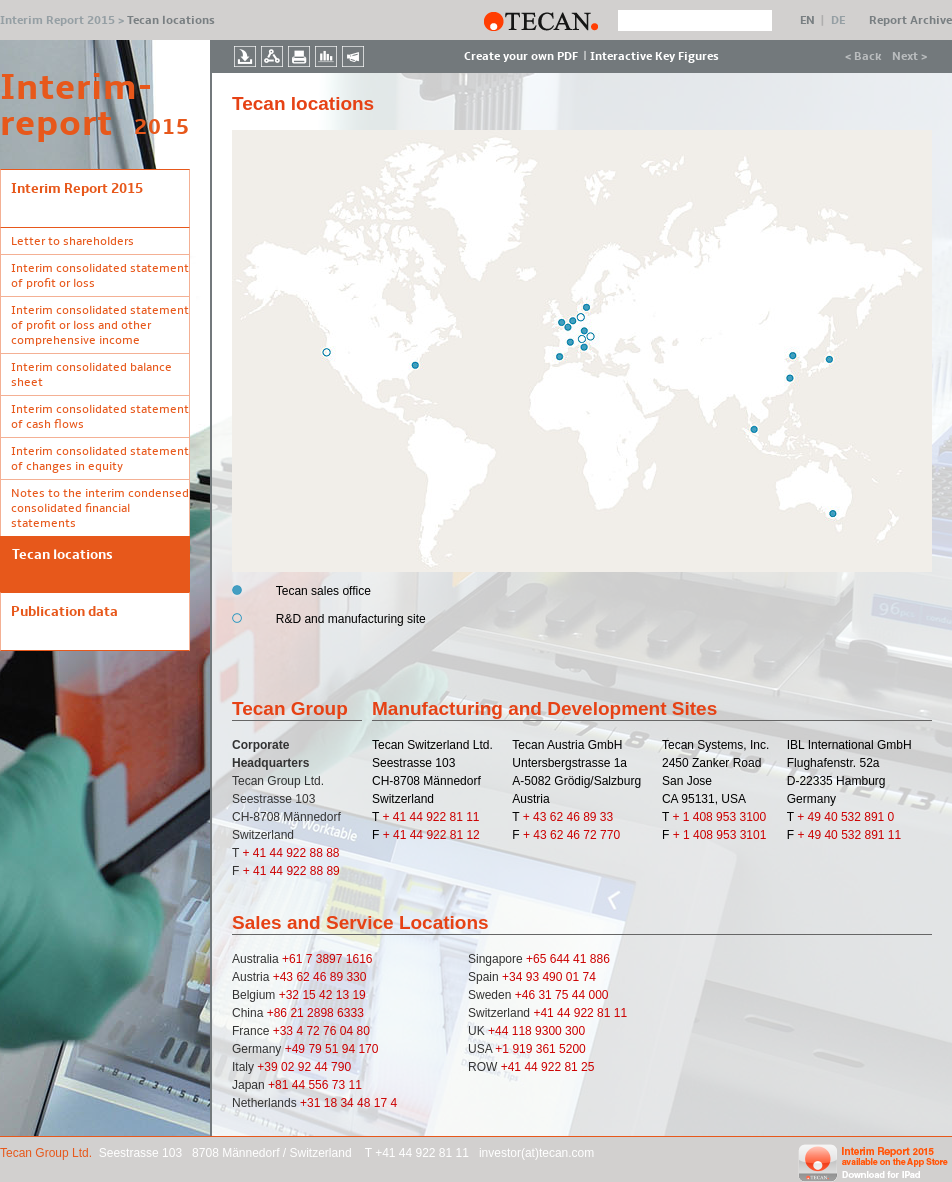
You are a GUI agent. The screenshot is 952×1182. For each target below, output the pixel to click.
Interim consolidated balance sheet (91, 375)
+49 (297, 1049)
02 (289, 1067)
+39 (269, 1067)
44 (300, 1085)
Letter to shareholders (72, 241)
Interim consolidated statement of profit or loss (100, 276)
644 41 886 (580, 959)
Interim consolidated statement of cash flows (100, 417)
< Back (863, 56)
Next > (909, 56)
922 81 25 (567, 1067)
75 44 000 (581, 995)
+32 (291, 995)
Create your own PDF (521, 56)
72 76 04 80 (337, 1031)
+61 (294, 959)
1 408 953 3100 (724, 817)
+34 (514, 977)
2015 (162, 127)
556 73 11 (334, 1085)
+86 (279, 1013)
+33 (285, 1031)
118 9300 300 (548, 1031)
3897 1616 (344, 959)
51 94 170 (351, 1049)
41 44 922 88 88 (296, 853)
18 (332, 1103)
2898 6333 (335, 1013)
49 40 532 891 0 (851, 817)
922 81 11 (600, 1013)
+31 (312, 1103)
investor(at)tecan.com (536, 1153)
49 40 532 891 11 (854, 835)
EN (807, 20)
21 (298, 1013)
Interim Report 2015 (57, 20)
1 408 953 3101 (724, 835)
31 (546, 995)
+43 (285, 977)
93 (534, 977)
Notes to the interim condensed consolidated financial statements (100, 508)
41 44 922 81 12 (436, 835)
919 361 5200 (548, 1049)
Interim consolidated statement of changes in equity (100, 459)
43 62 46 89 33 (573, 817)
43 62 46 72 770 (576, 835)
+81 (280, 1085)
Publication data (64, 611)
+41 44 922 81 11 (423, 1153)
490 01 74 (568, 977)
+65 (538, 959)
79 (316, 1049)
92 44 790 (324, 1067)
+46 (527, 995)
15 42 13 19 (333, 995)
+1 (503, 1049)
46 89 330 (339, 977)
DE (838, 20)
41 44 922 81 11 (436, 817)
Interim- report (67, 106)
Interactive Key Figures (654, 56)
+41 (545, 1013)
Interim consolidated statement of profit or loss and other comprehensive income (100, 325)
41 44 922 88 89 (296, 871)
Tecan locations (62, 554)
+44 (500, 1031)
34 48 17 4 (368, 1103)
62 (304, 977)
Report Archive (910, 20)
